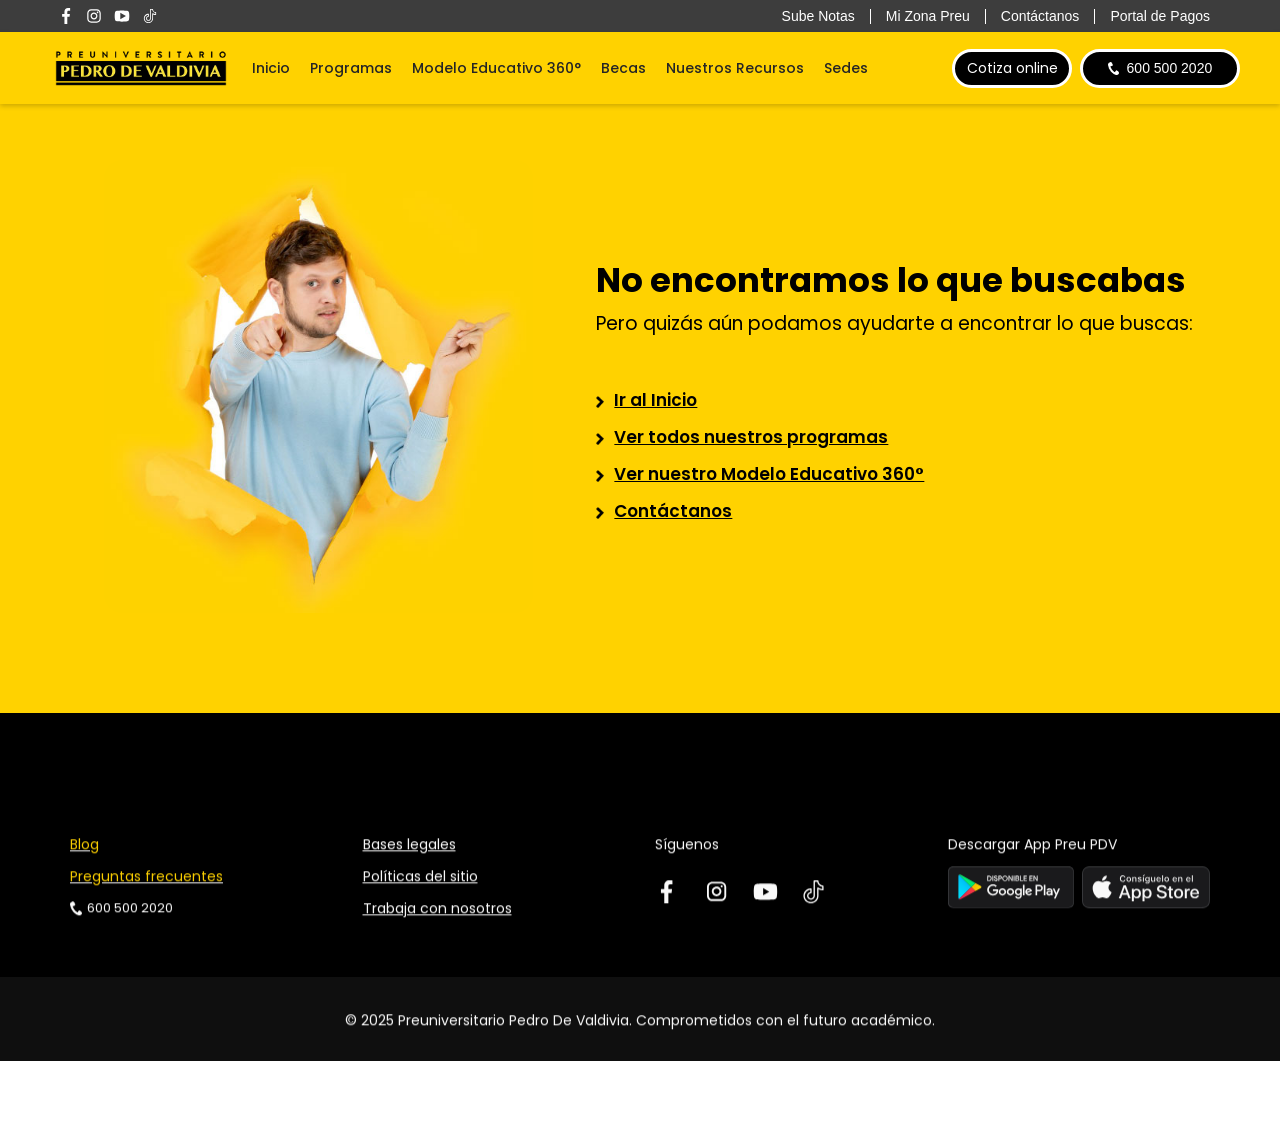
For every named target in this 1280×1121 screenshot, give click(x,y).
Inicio (271, 68)
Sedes (846, 68)
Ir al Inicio (655, 400)
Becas (623, 68)
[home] (141, 68)
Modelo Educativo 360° (496, 68)
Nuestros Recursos (735, 68)
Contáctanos (673, 511)
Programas (351, 68)
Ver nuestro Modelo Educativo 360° (769, 474)
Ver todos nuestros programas (751, 437)
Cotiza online (1012, 68)
